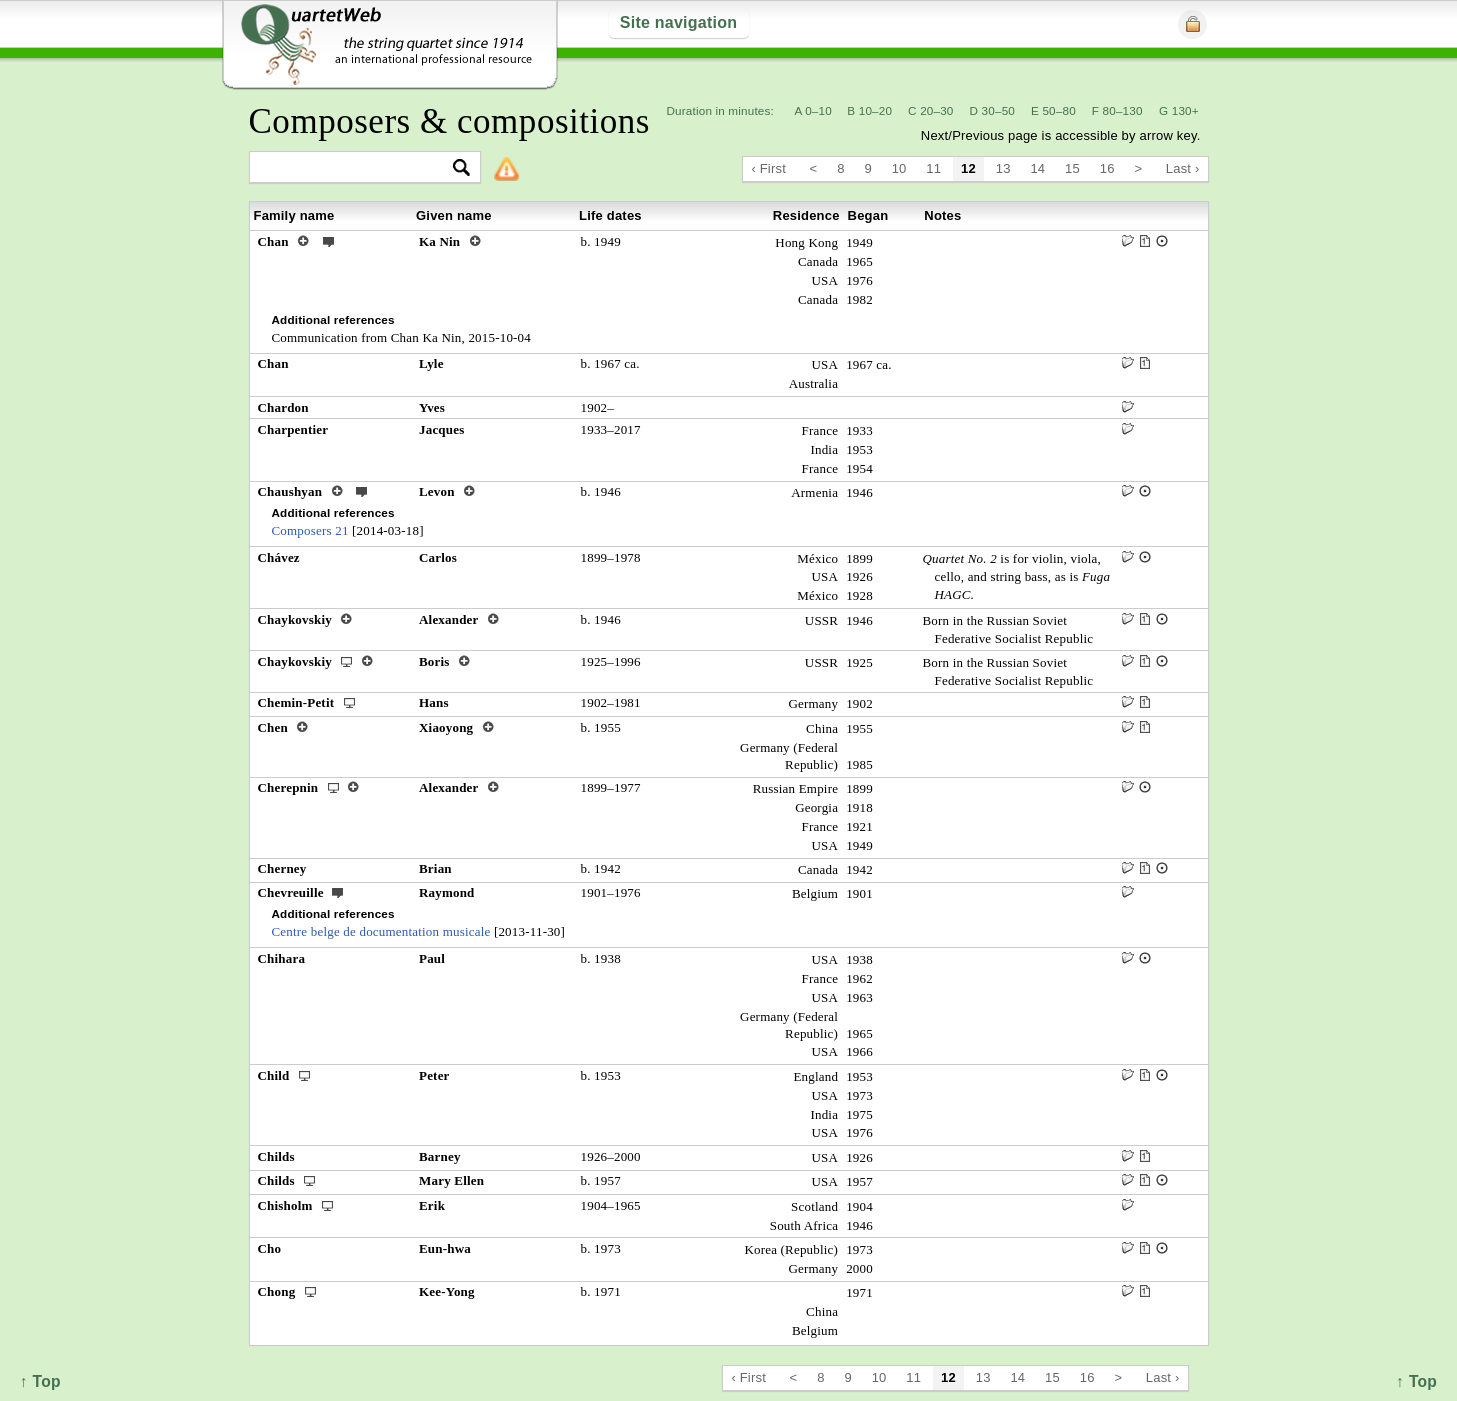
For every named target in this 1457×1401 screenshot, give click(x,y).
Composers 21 (310, 530)
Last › (1183, 168)
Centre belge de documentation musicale (381, 931)
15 (1072, 168)
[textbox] (356, 168)
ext (329, 241)
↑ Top (1416, 1381)
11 (933, 168)
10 (899, 168)
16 (1107, 168)
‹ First (768, 168)
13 (1003, 168)
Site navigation (678, 22)
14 (1037, 168)
